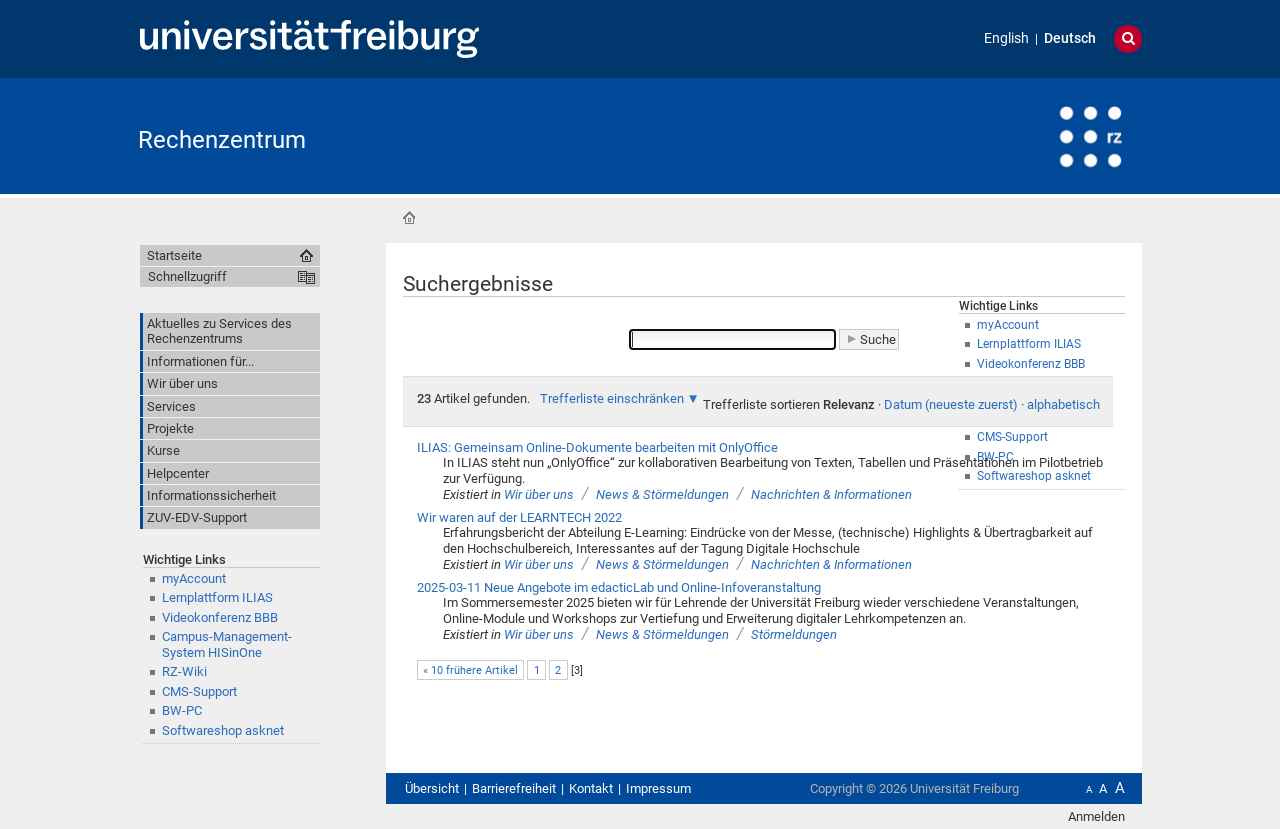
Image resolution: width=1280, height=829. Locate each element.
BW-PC (182, 710)
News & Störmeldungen (662, 494)
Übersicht (432, 788)
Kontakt (591, 788)
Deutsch (1070, 38)
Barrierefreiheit (514, 788)
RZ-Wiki (184, 671)
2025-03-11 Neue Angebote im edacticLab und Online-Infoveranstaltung (619, 587)
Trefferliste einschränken (612, 398)
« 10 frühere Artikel (470, 670)
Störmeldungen (794, 634)
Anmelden (1096, 816)
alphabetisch (1063, 404)
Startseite (409, 218)
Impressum (658, 788)
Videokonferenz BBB (220, 617)
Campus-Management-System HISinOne (227, 644)
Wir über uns (539, 494)
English (1006, 38)
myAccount (194, 578)
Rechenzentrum (222, 140)
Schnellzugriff (187, 276)
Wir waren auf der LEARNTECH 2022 (519, 517)
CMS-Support (199, 691)
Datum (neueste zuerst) (951, 404)
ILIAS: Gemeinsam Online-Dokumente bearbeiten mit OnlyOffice (597, 447)
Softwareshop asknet (223, 730)
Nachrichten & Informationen (831, 494)
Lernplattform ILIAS (217, 597)
